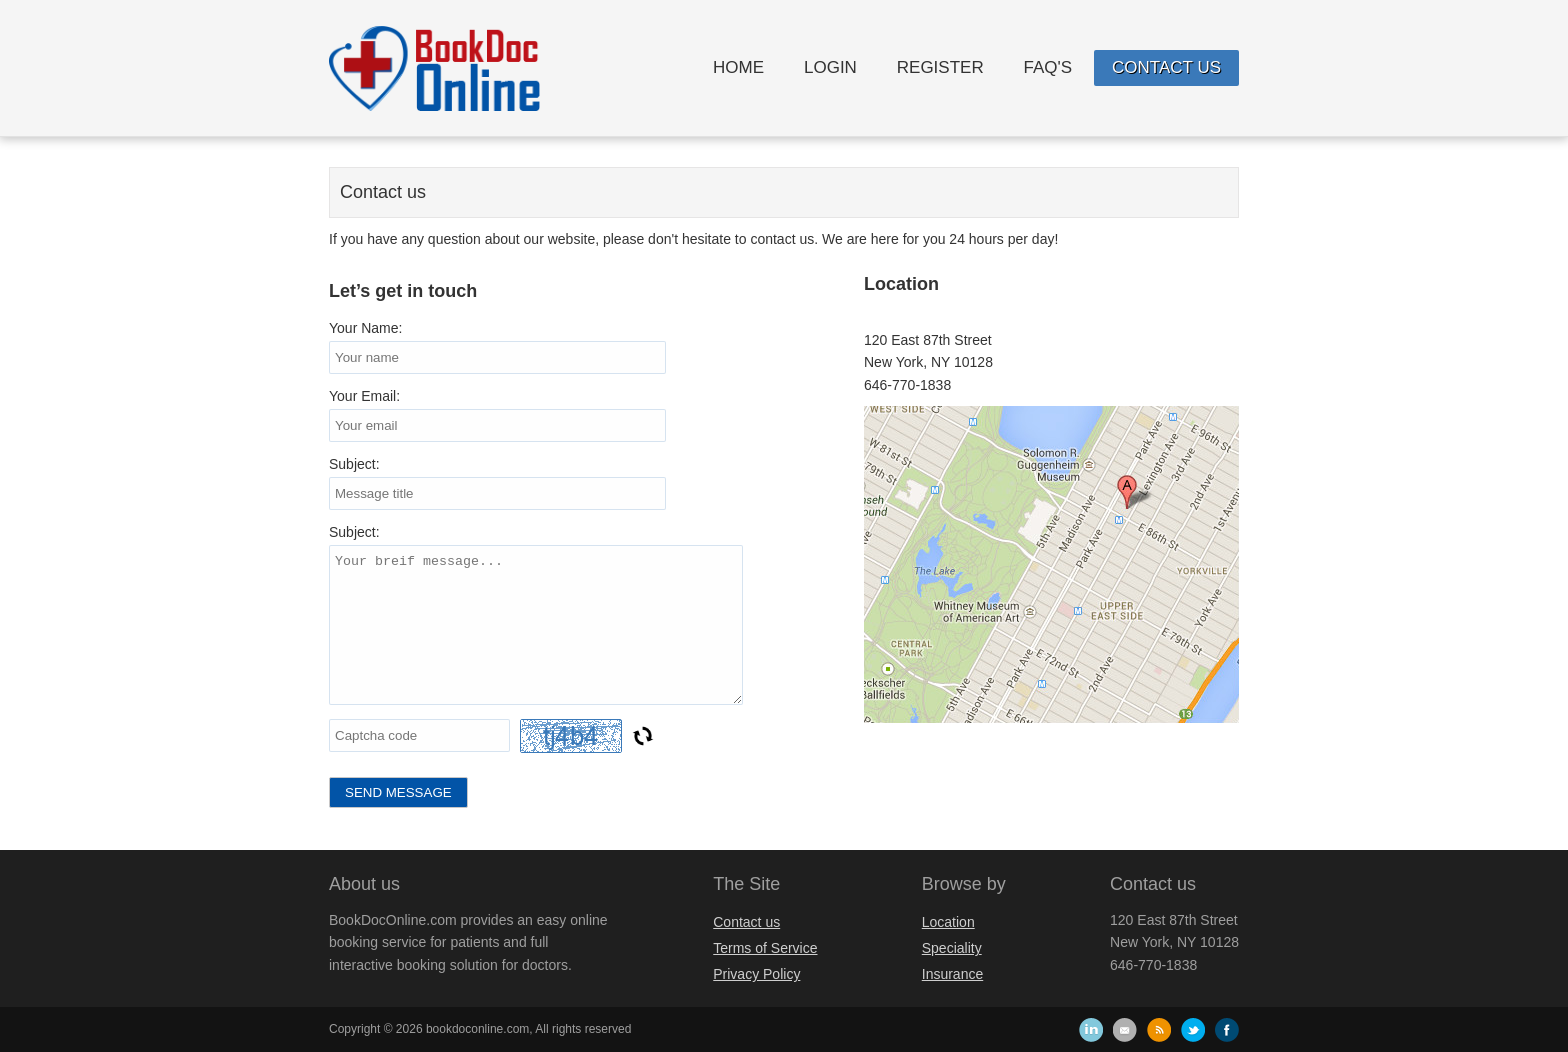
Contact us (1166, 67)
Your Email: (364, 396)
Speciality (952, 948)
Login (830, 67)
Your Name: (365, 328)
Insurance (952, 974)
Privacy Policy (756, 974)
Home (738, 67)
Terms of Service (765, 948)
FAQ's (1048, 67)
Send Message (398, 792)
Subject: (354, 464)
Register (940, 67)
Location (948, 922)
